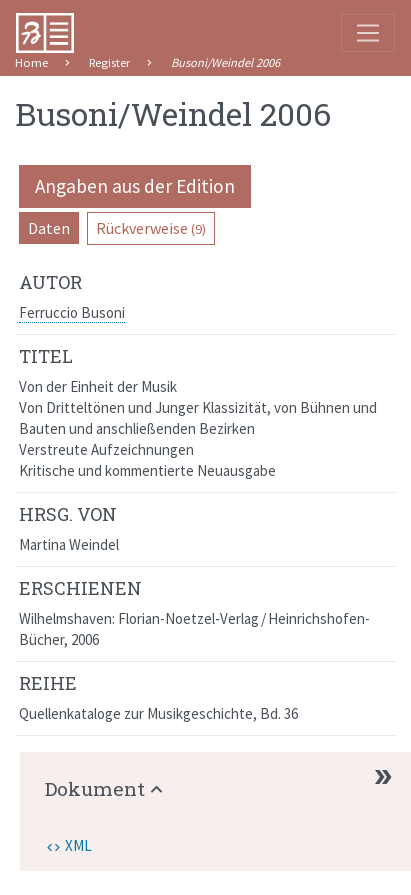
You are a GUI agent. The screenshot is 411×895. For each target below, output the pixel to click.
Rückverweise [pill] (151, 228)
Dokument (95, 788)
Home (31, 62)
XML (78, 845)
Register (109, 62)
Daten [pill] (49, 228)
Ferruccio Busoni (72, 312)
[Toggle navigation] (368, 33)
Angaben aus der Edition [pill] (135, 186)
